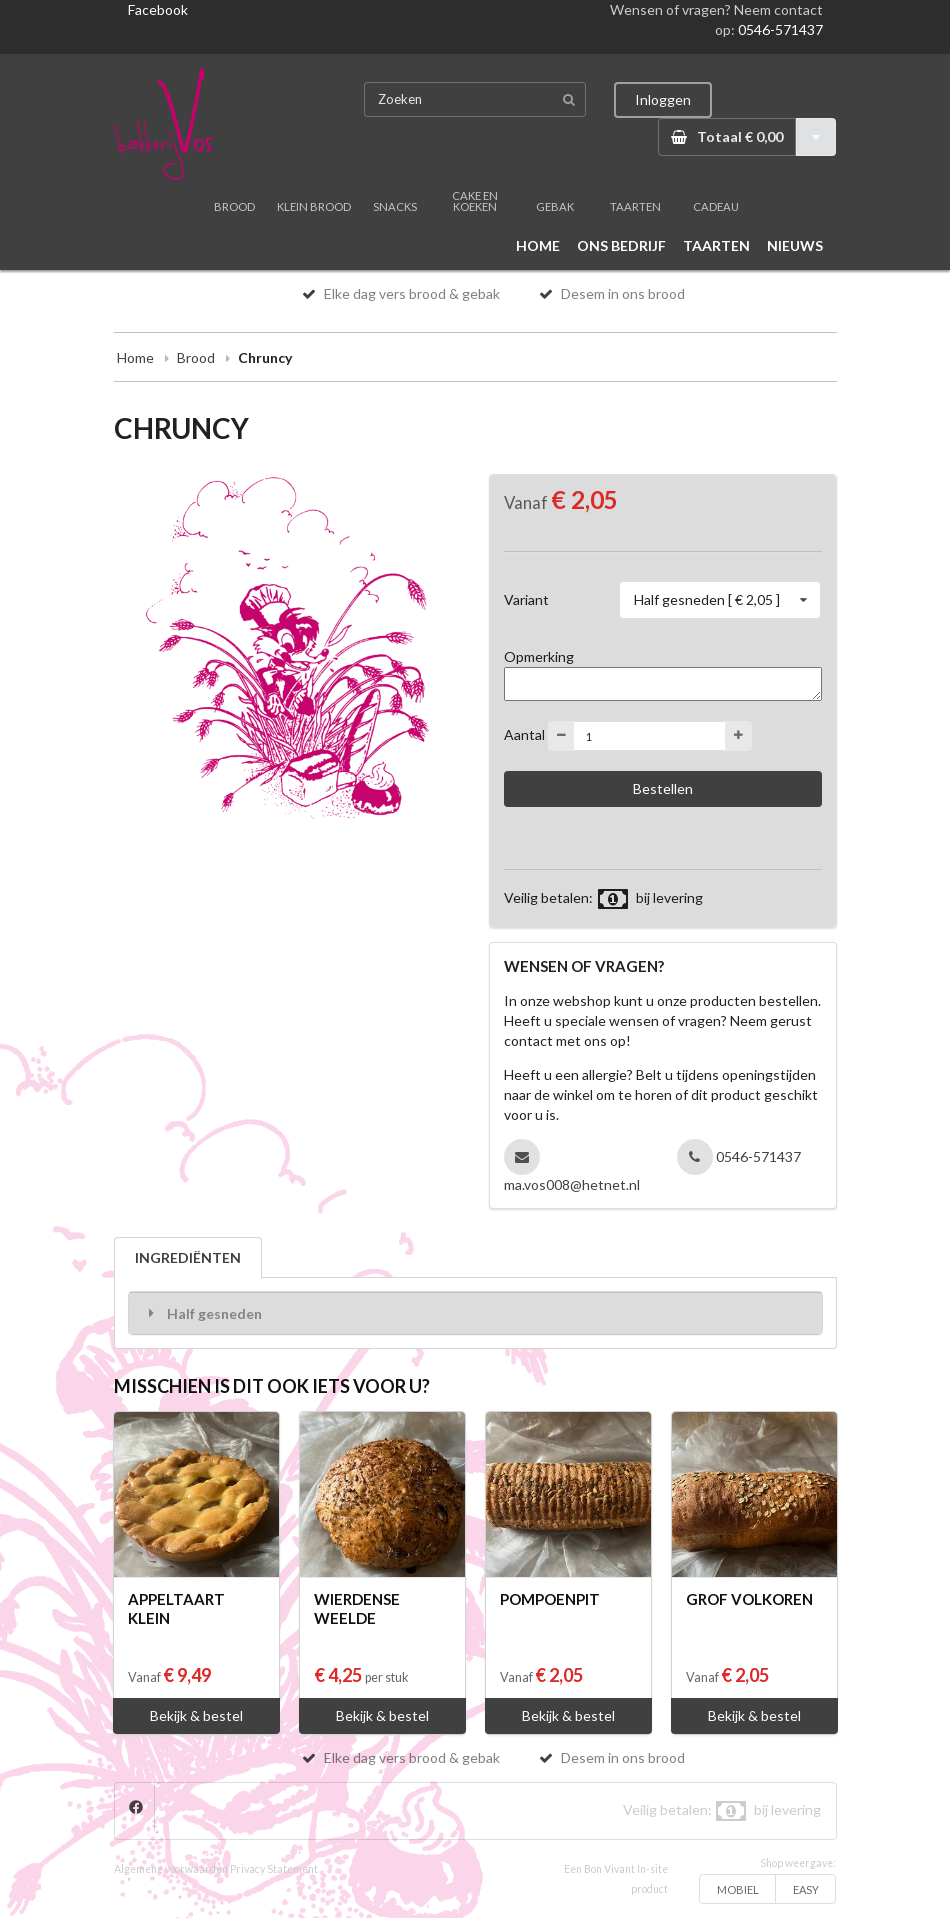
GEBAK (555, 206)
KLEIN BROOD (314, 206)
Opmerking (539, 656)
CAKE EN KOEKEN (475, 201)
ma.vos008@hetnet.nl (572, 1184)
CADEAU (716, 206)
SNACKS (395, 206)
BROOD (234, 206)
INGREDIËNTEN (188, 1257)
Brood (196, 357)
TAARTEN (635, 206)
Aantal (524, 734)
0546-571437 (780, 29)
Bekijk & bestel (196, 1715)
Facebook (158, 9)
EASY (806, 1889)
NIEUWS (795, 245)
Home (135, 357)
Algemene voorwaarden (171, 1869)
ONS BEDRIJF (621, 245)
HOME (538, 245)
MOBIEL (738, 1889)
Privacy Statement (274, 1869)
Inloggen (663, 99)
